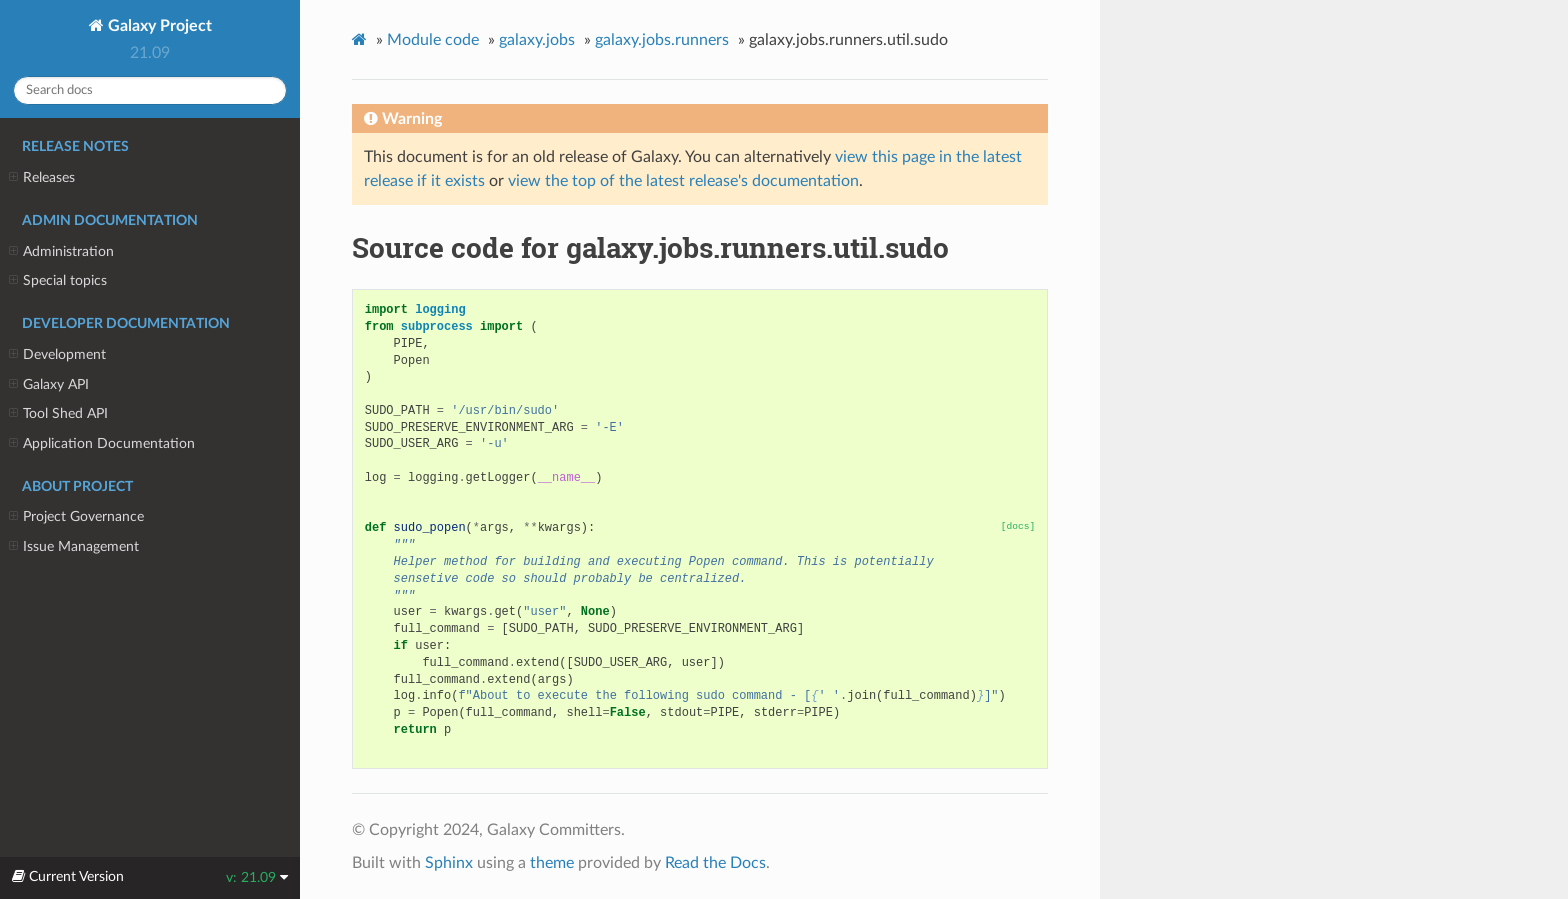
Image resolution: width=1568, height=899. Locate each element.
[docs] (1018, 526)
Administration (61, 252)
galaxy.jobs (537, 40)
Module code (433, 40)
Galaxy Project (158, 26)
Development (57, 355)
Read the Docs (715, 863)
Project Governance (76, 517)
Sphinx (449, 863)
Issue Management (74, 547)
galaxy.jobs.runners (662, 40)
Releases (42, 178)
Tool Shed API (58, 414)
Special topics (58, 281)
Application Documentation (102, 444)
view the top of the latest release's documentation (683, 181)
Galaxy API (49, 385)
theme (552, 863)
